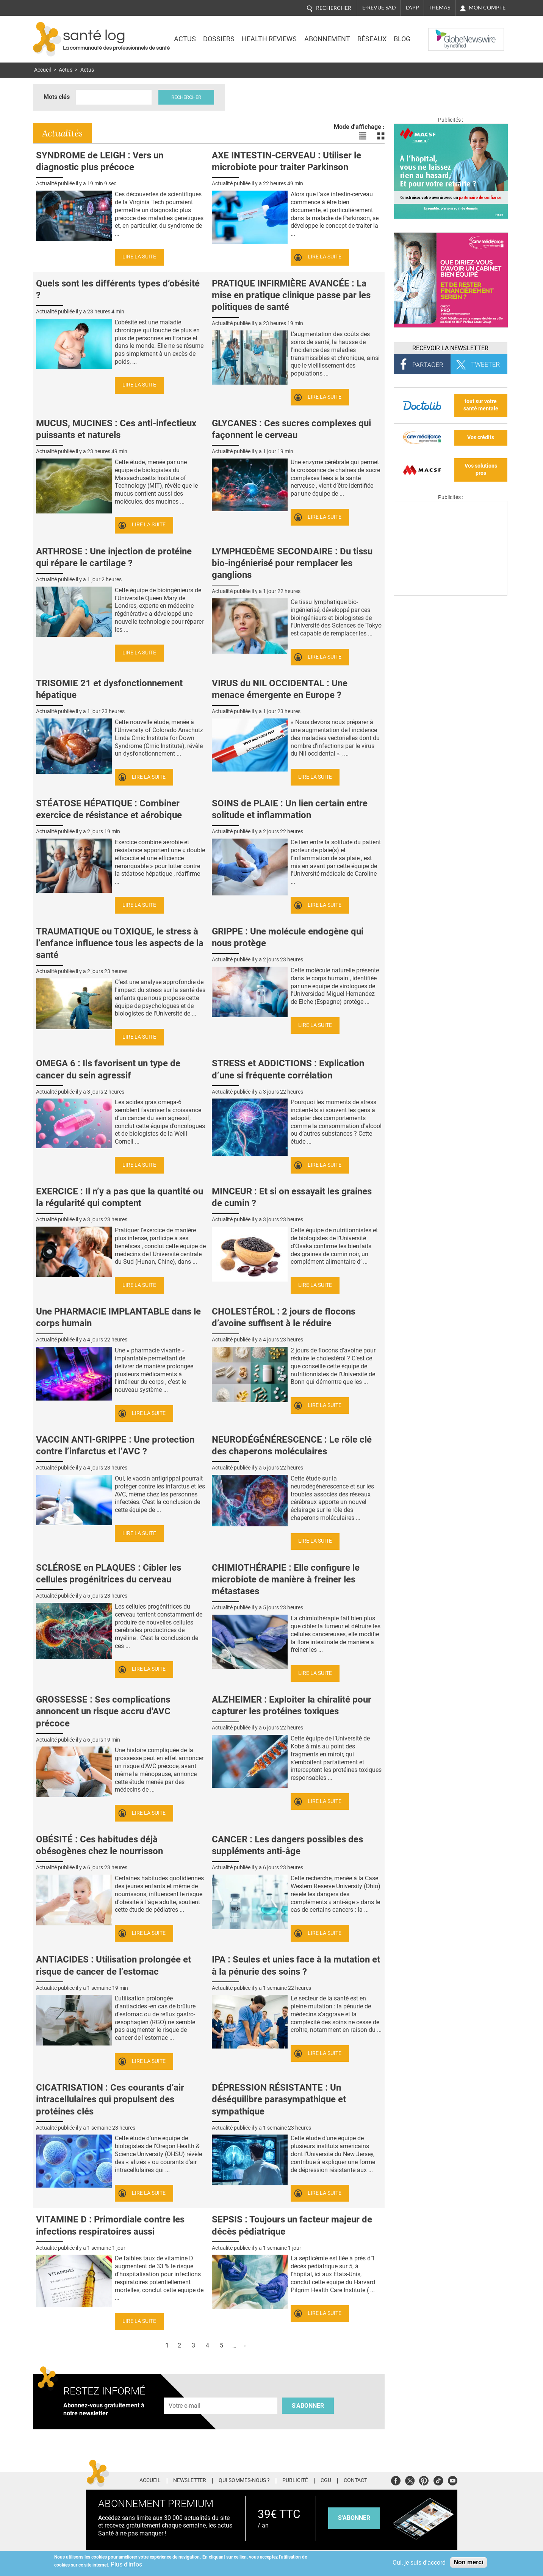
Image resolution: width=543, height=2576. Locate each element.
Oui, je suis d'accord (419, 2562)
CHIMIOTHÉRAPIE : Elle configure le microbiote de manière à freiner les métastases (286, 1579)
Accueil (42, 70)
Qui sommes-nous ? (244, 2480)
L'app (412, 8)
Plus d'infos (126, 2564)
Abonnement (327, 39)
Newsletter (189, 2480)
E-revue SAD (379, 8)
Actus (185, 39)
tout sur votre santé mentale (480, 405)
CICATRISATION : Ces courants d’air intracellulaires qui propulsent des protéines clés (110, 2099)
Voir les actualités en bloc (381, 136)
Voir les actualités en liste (362, 136)
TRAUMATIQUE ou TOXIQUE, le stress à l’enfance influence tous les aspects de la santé (119, 943)
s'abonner (354, 2517)
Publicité (295, 2480)
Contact (355, 2480)
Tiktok (438, 2479)
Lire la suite (139, 257)
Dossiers (219, 39)
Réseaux (372, 39)
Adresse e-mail (185, 2393)
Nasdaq (443, 34)
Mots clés (57, 96)
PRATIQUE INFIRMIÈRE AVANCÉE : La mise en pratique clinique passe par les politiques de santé (291, 295)
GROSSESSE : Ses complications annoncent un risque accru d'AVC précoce (103, 1711)
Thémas (439, 8)
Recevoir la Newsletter (450, 348)
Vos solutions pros (481, 469)
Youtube (452, 2479)
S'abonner (308, 2405)
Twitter (410, 2479)
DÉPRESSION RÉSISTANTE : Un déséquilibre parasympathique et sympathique (279, 2099)
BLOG (402, 39)
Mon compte (487, 8)
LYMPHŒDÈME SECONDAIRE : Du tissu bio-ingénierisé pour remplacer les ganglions (292, 563)
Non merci (468, 2562)
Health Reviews (269, 39)
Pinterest (424, 2479)
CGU (326, 2480)
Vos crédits (480, 437)
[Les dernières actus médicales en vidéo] (450, 593)
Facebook (396, 2479)
